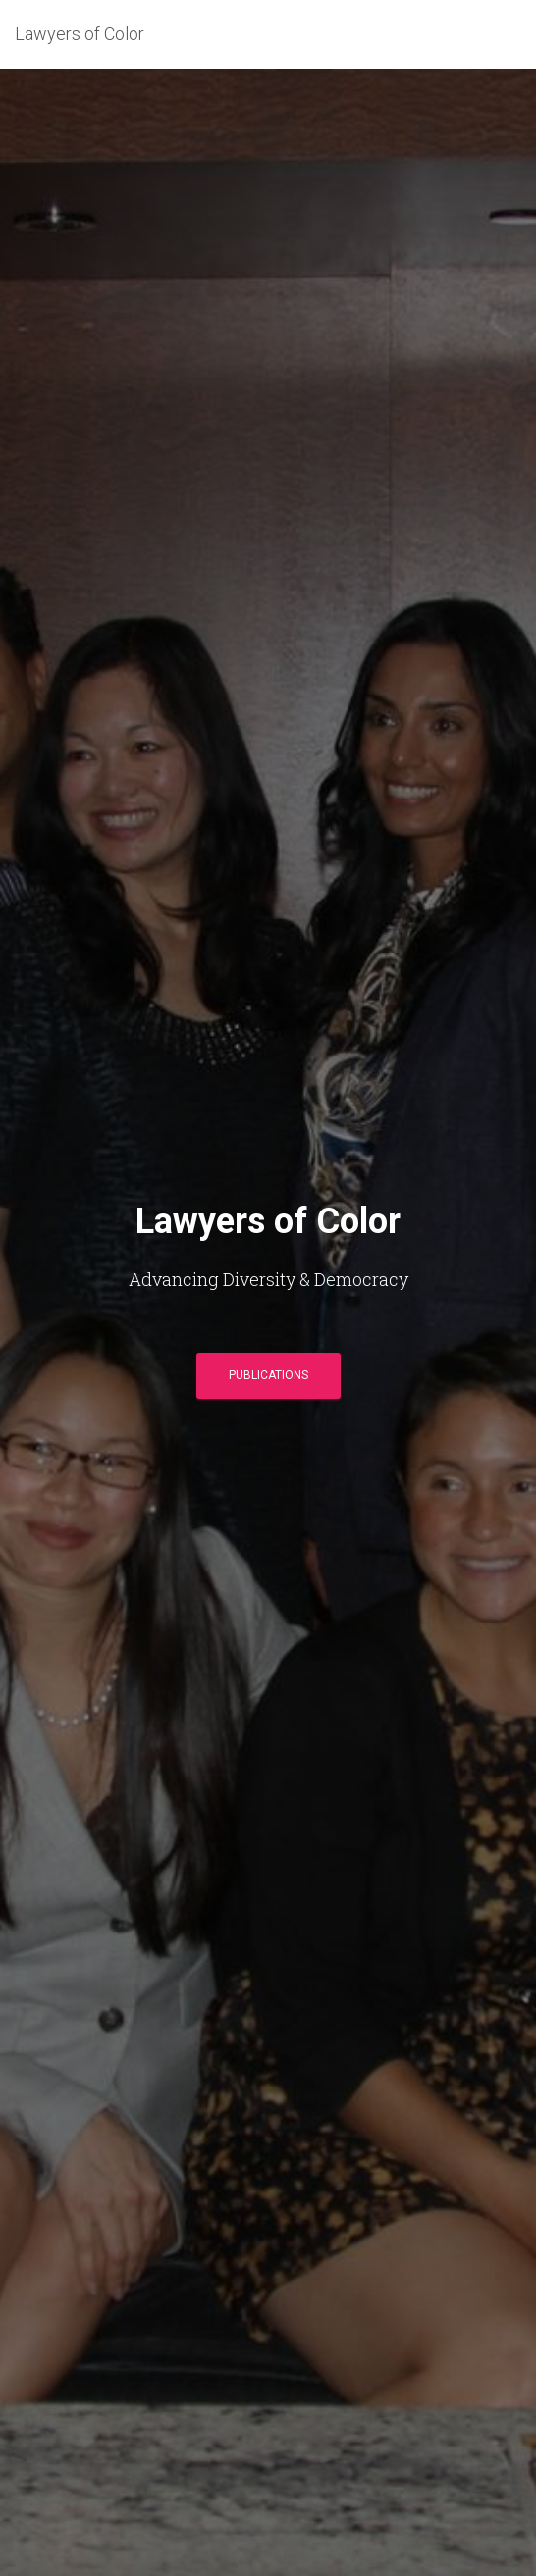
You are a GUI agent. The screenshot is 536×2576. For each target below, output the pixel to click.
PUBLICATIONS (268, 1375)
